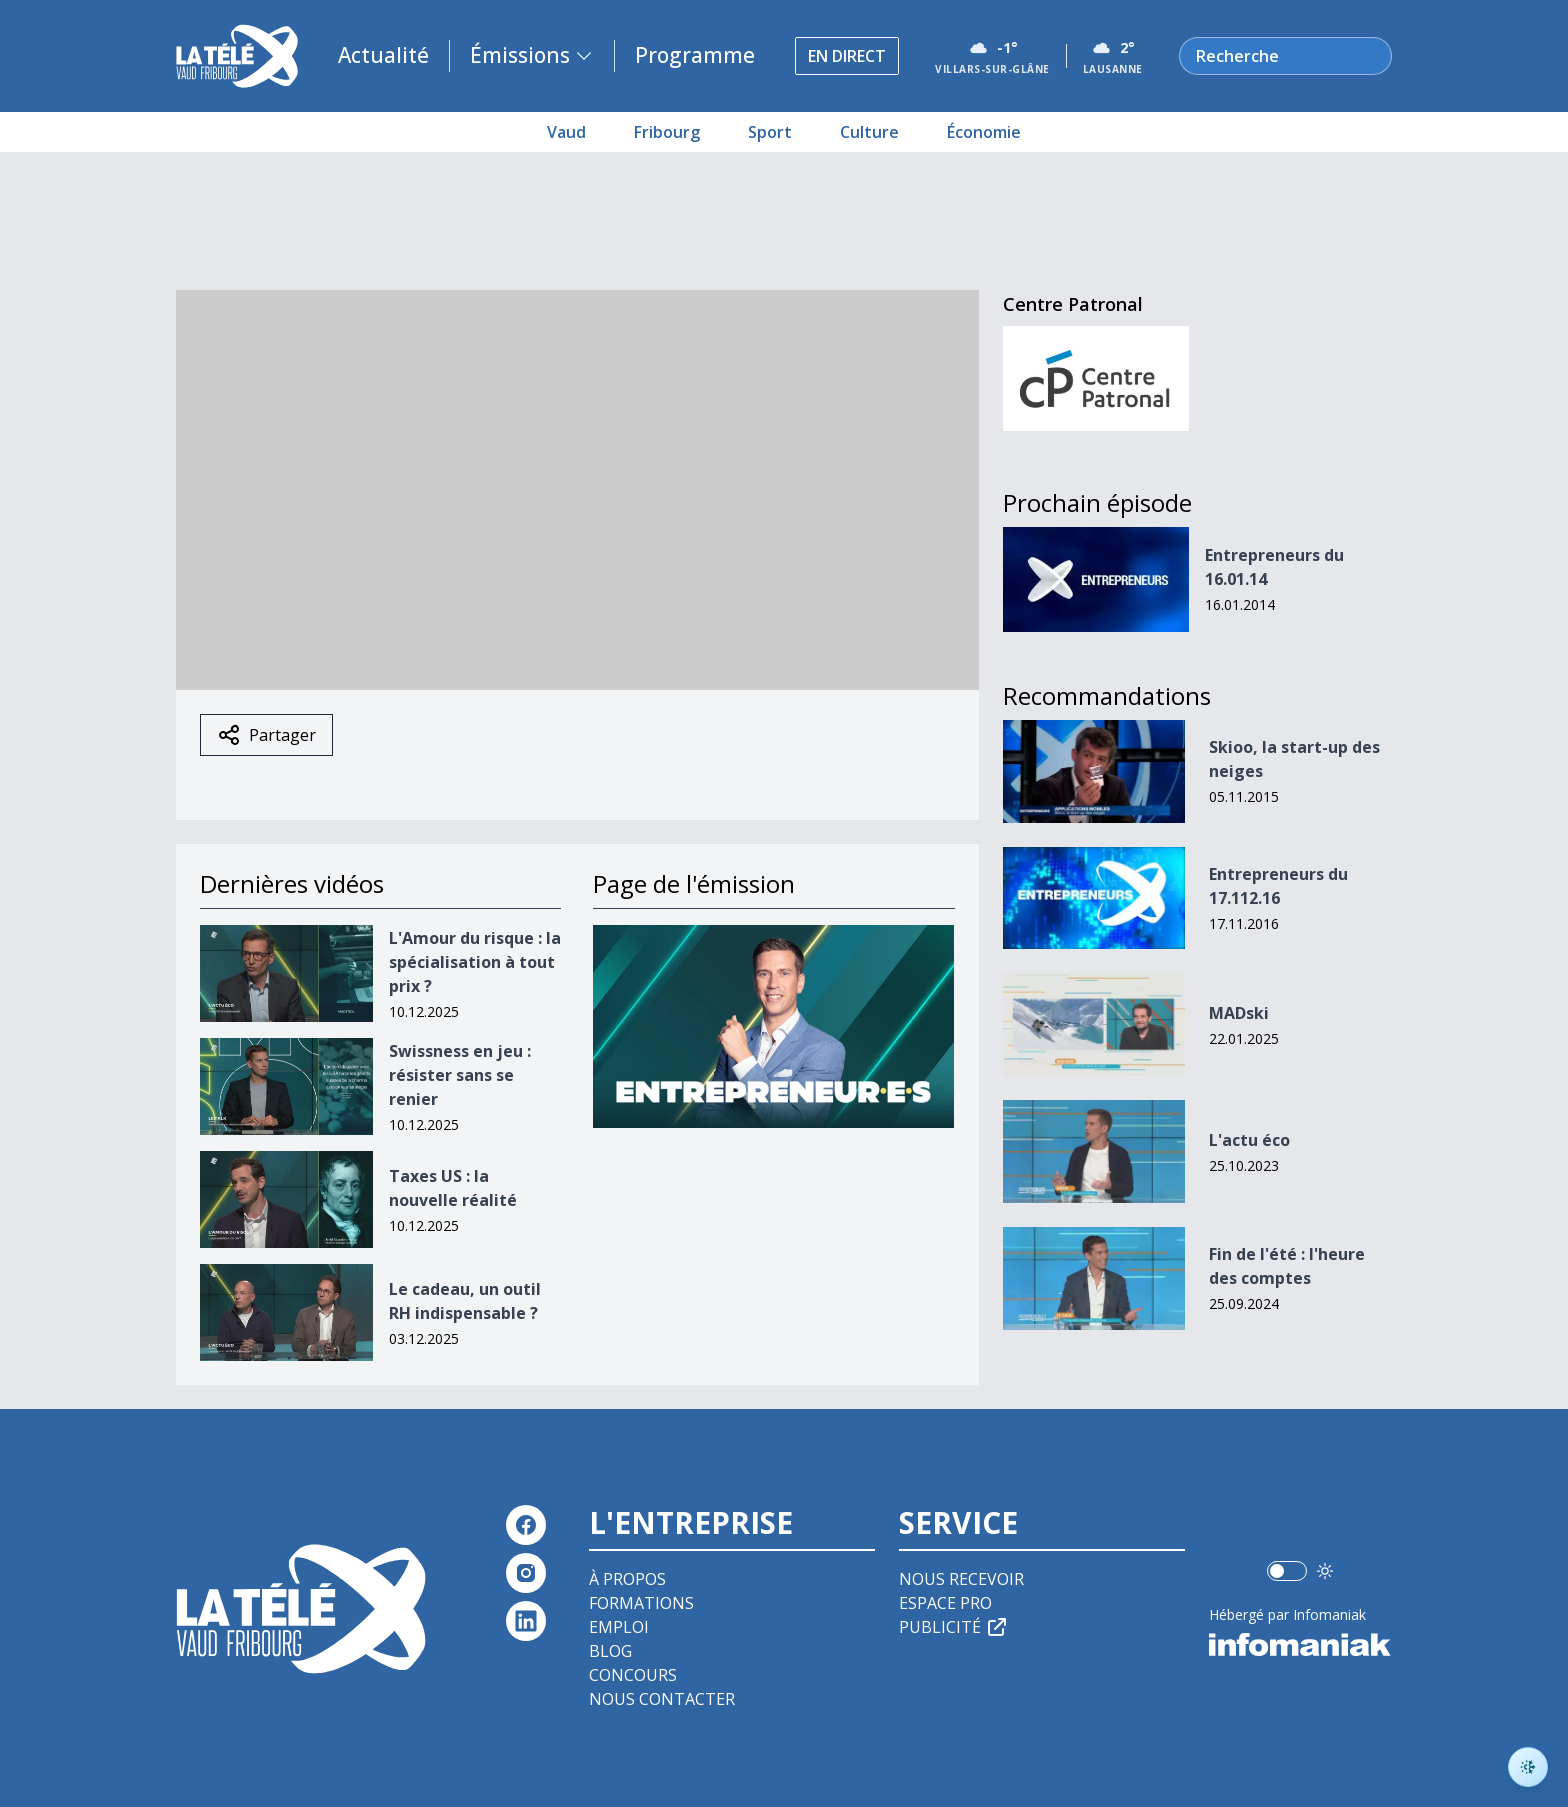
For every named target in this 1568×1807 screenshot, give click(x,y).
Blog (610, 1651)
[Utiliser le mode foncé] (1325, 1571)
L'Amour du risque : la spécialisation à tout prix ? (475, 962)
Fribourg (667, 132)
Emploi (619, 1627)
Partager (266, 735)
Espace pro (945, 1603)
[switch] (1287, 1571)
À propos (627, 1579)
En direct (847, 56)
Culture (869, 132)
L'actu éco (1249, 1140)
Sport (770, 132)
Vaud (566, 132)
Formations (641, 1603)
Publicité (954, 1627)
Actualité (383, 55)
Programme (695, 55)
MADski (1239, 1013)
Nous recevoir (961, 1579)
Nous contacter (662, 1699)
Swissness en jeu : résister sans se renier (460, 1075)
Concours (633, 1675)
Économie (984, 132)
